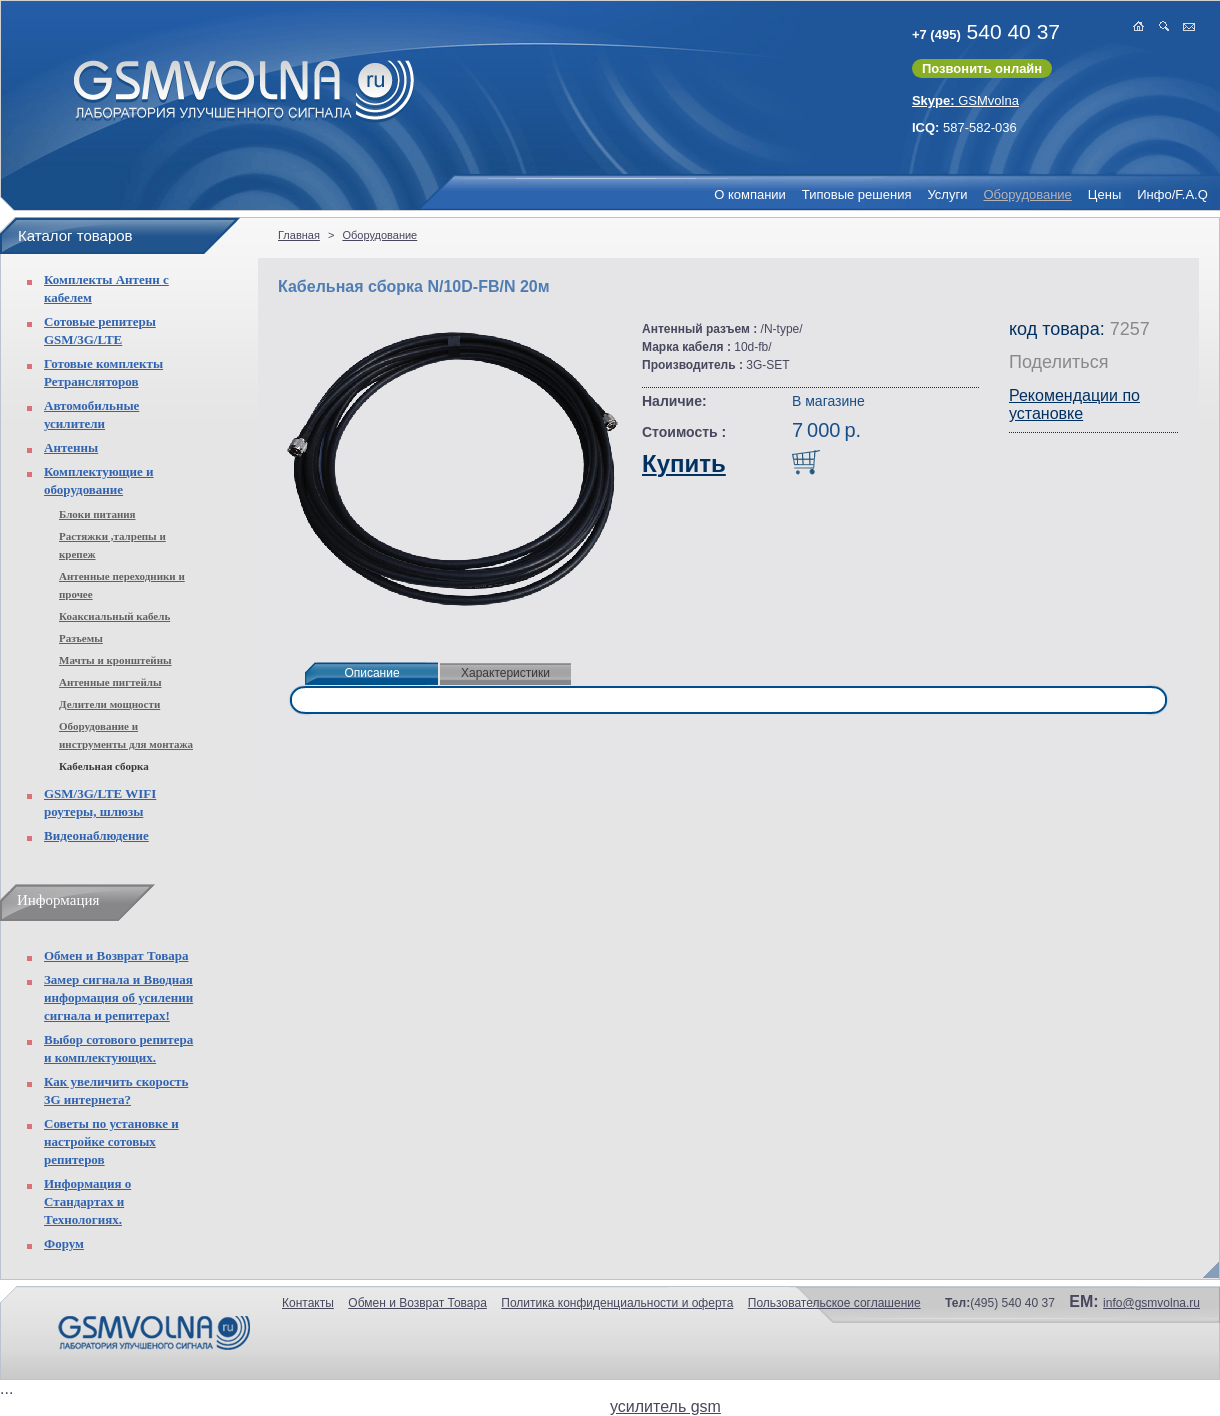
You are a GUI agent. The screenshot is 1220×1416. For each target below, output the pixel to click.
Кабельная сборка (104, 766)
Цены (1104, 194)
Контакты (308, 1303)
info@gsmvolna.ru (1151, 1303)
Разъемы (81, 638)
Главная (299, 235)
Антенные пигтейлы (110, 682)
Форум (64, 1243)
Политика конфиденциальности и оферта (617, 1303)
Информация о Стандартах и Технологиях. (87, 1201)
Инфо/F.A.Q (1172, 194)
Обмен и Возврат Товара (116, 955)
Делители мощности (109, 704)
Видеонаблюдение (96, 835)
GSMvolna (965, 100)
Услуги (947, 194)
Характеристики (505, 673)
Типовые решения (857, 194)
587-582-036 (964, 127)
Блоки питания (97, 514)
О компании (750, 194)
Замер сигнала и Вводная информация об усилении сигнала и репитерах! (118, 997)
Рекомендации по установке (1074, 404)
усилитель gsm (665, 1406)
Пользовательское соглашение (834, 1303)
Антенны (71, 447)
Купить (684, 463)
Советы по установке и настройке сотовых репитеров (111, 1141)
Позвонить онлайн (982, 68)
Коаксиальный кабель (114, 616)
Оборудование (1027, 194)
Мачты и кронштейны (115, 660)
